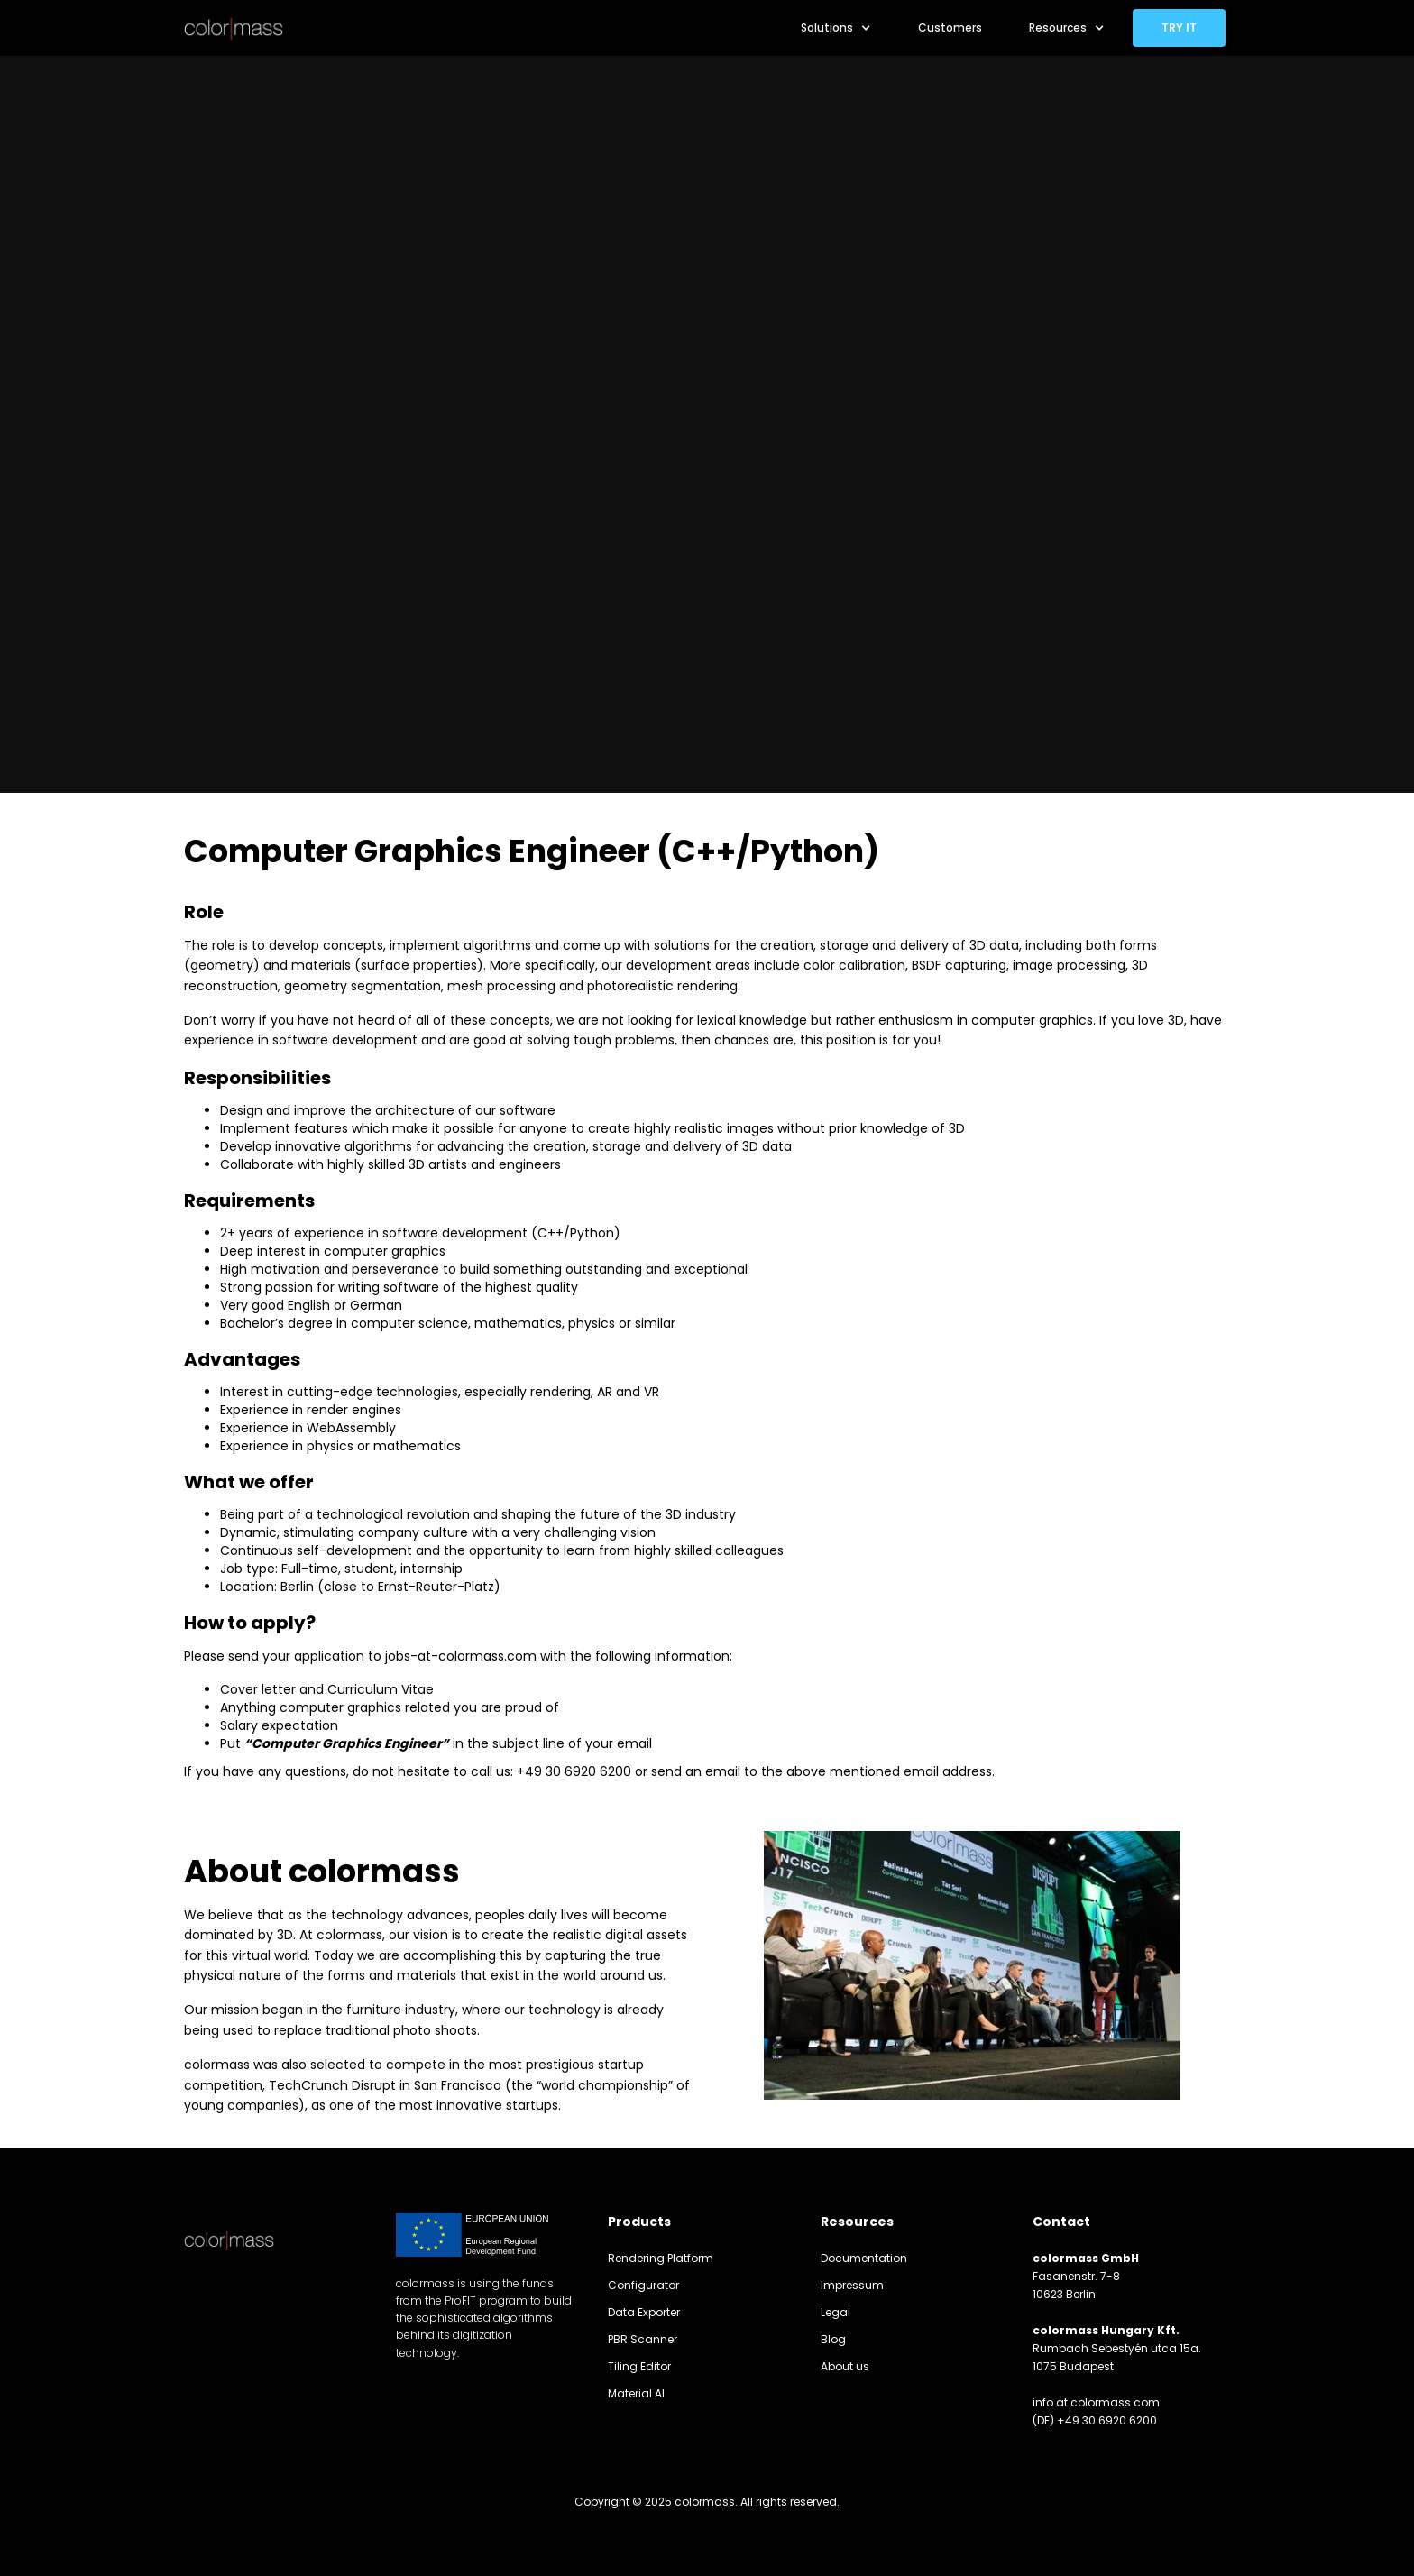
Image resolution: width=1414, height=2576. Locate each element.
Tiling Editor (639, 2366)
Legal (835, 2312)
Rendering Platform (660, 2258)
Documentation (864, 2258)
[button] (836, 28)
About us (845, 2366)
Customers (950, 27)
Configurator (643, 2285)
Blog (833, 2339)
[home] (233, 28)
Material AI (636, 2393)
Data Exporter (644, 2312)
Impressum (852, 2285)
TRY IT (1179, 27)
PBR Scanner (642, 2339)
